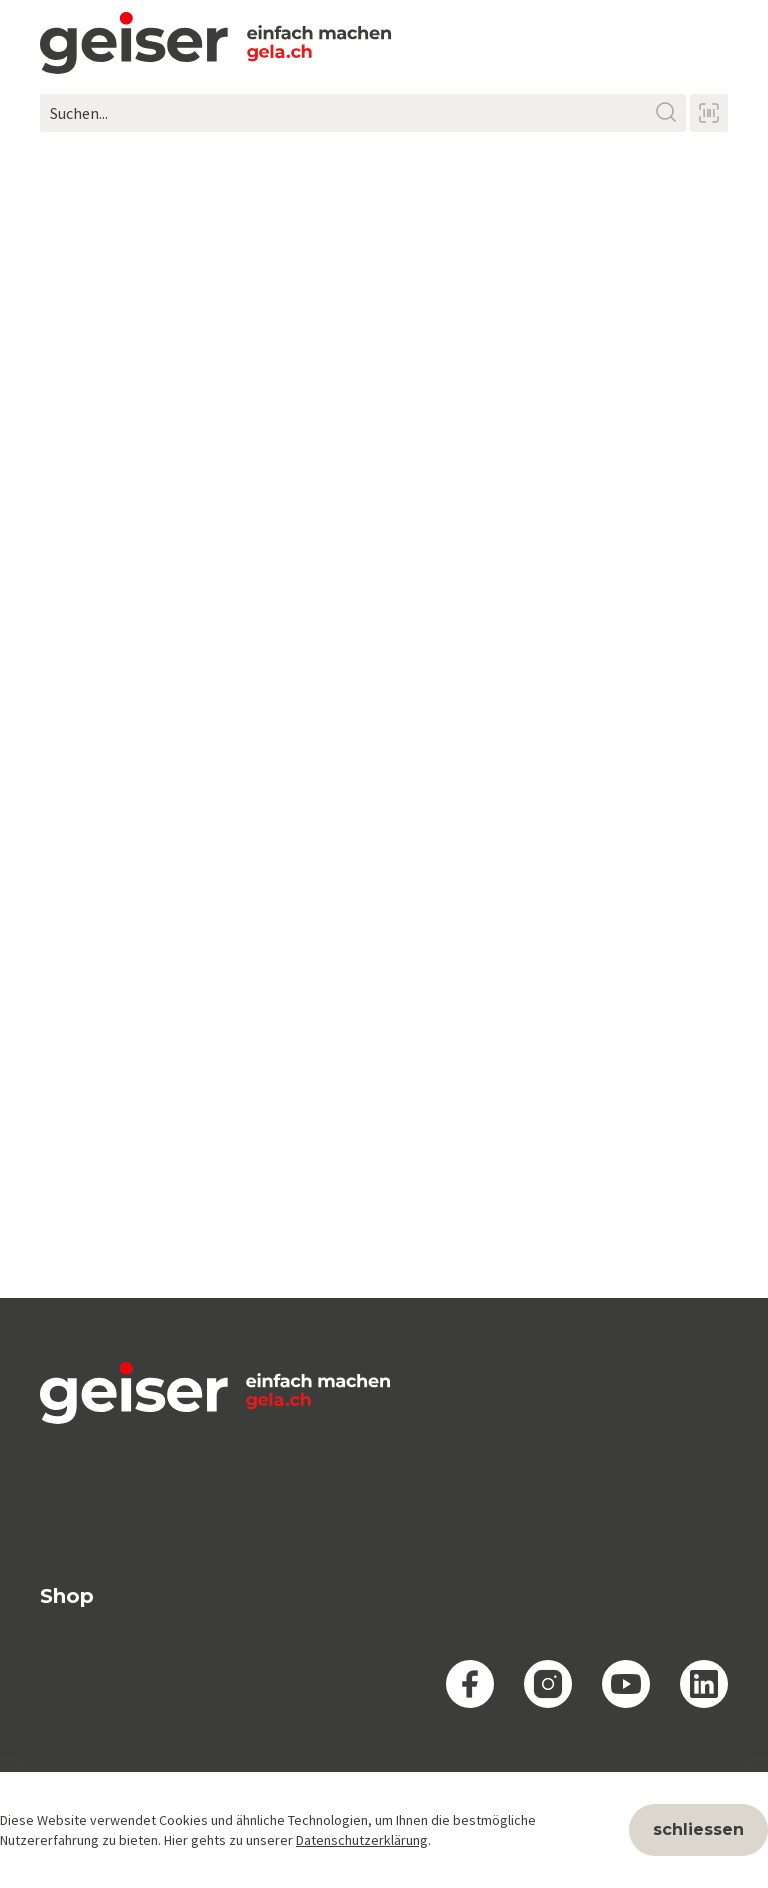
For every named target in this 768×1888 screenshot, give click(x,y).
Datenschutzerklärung (362, 1840)
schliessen (698, 1829)
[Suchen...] (363, 113)
